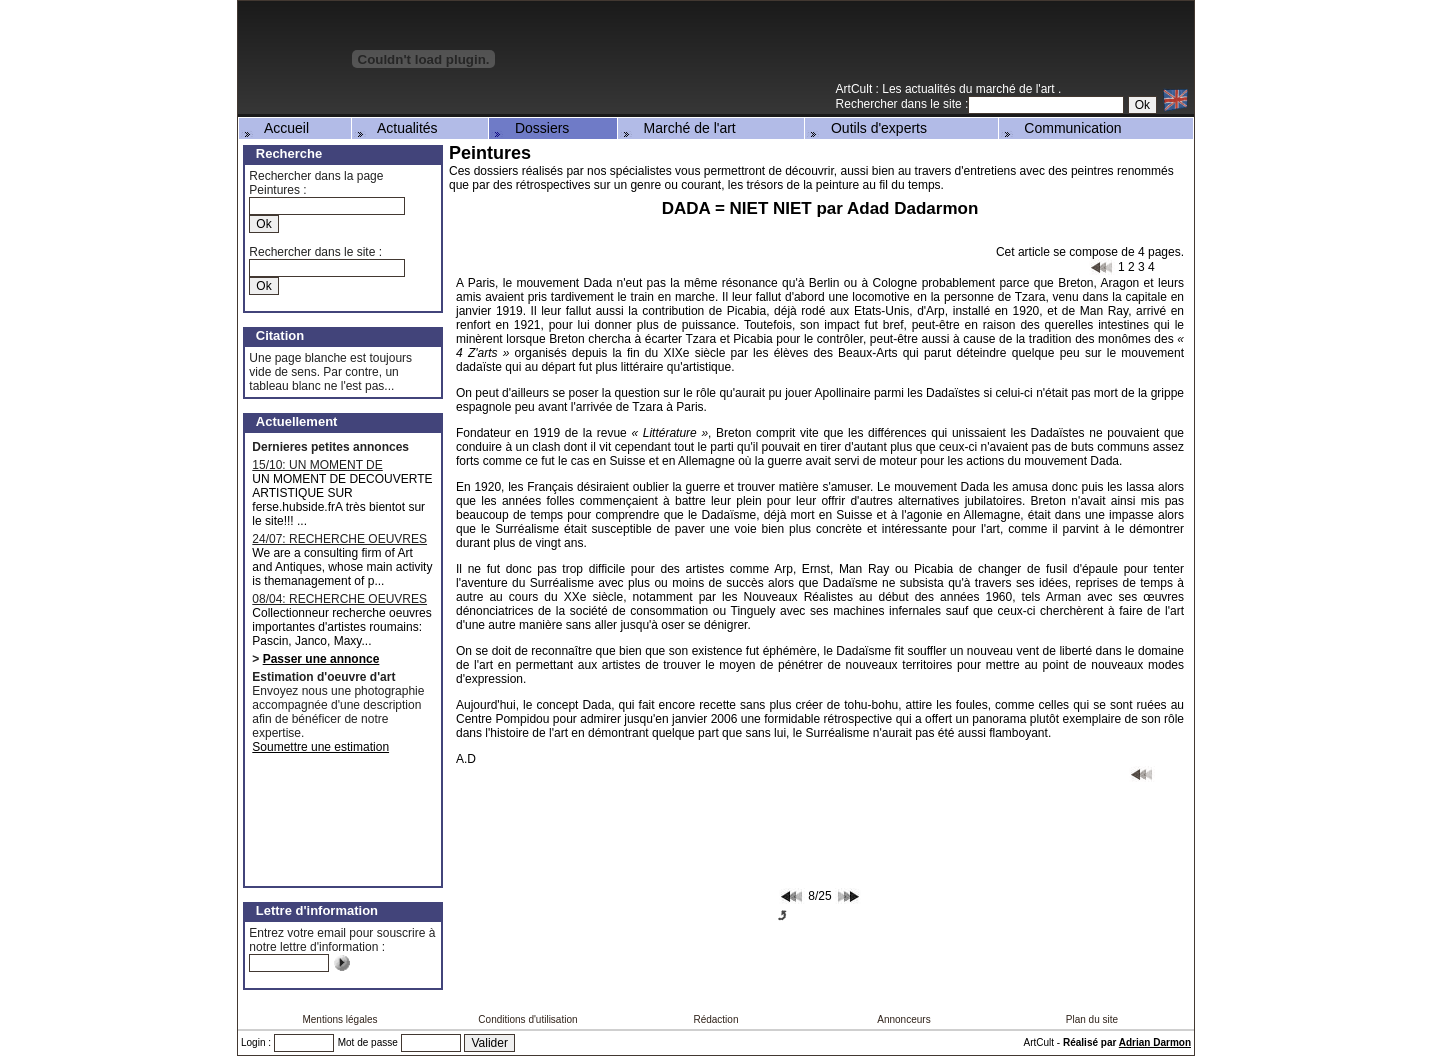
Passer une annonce (321, 659)
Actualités (396, 128)
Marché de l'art (678, 128)
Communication (1061, 128)
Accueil (275, 128)
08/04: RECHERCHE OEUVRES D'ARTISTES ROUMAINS (339, 599)
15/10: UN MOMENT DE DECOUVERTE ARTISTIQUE (331, 465)
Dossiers (530, 128)
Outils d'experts (867, 128)
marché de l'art (1017, 89)
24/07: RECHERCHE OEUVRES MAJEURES (339, 539)
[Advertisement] (960, 49)
